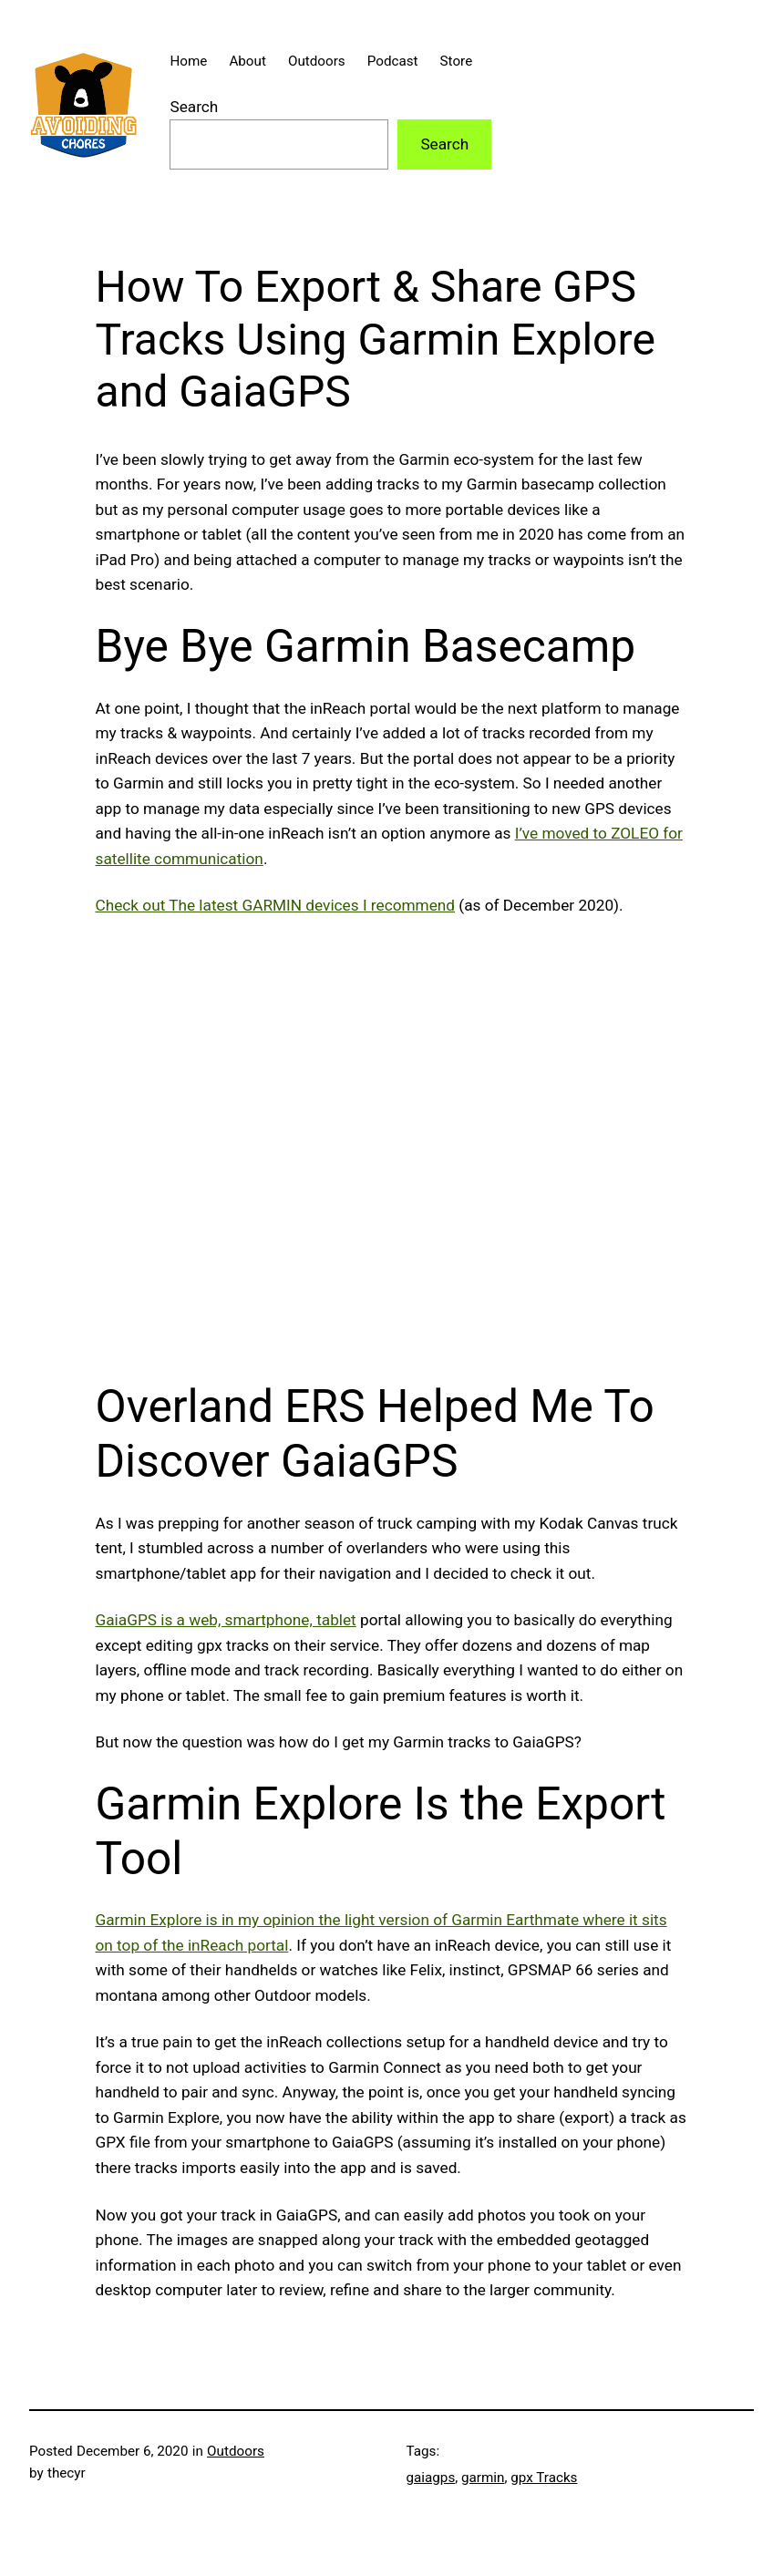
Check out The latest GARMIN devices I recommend (276, 905)
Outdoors (235, 2451)
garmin (482, 2477)
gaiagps (431, 2477)
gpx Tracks (543, 2477)
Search (194, 107)
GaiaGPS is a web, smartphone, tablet (226, 1620)
